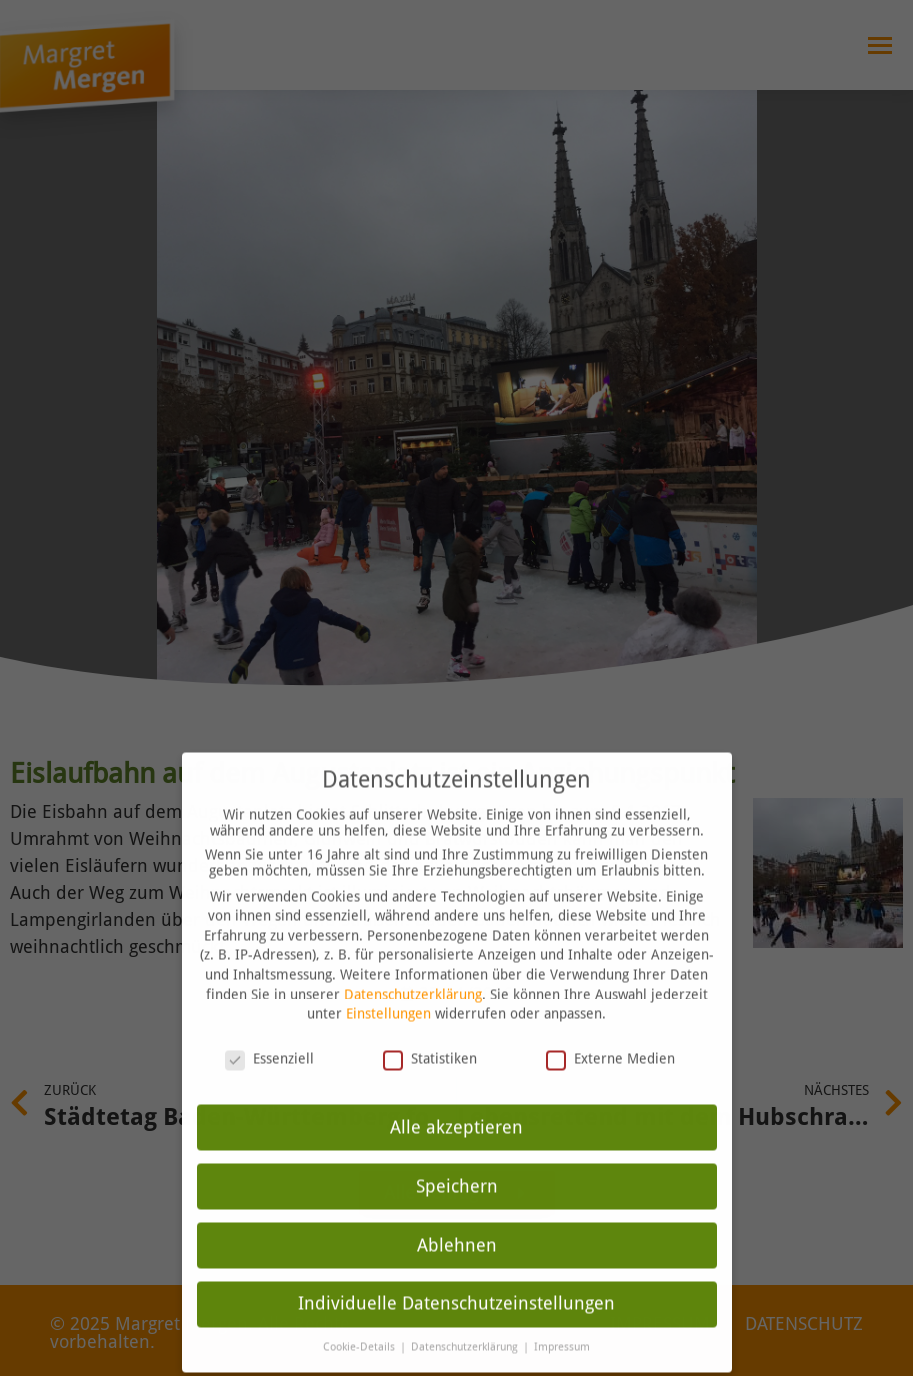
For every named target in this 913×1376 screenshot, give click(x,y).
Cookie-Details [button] (360, 1314)
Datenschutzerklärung (413, 961)
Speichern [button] (457, 1153)
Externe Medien (610, 1025)
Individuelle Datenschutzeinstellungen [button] (456, 1271)
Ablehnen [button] (457, 1212)
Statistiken (430, 1025)
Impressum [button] (562, 1314)
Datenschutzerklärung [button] (466, 1314)
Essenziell (269, 1025)
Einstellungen (388, 980)
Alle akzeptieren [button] (456, 1094)
